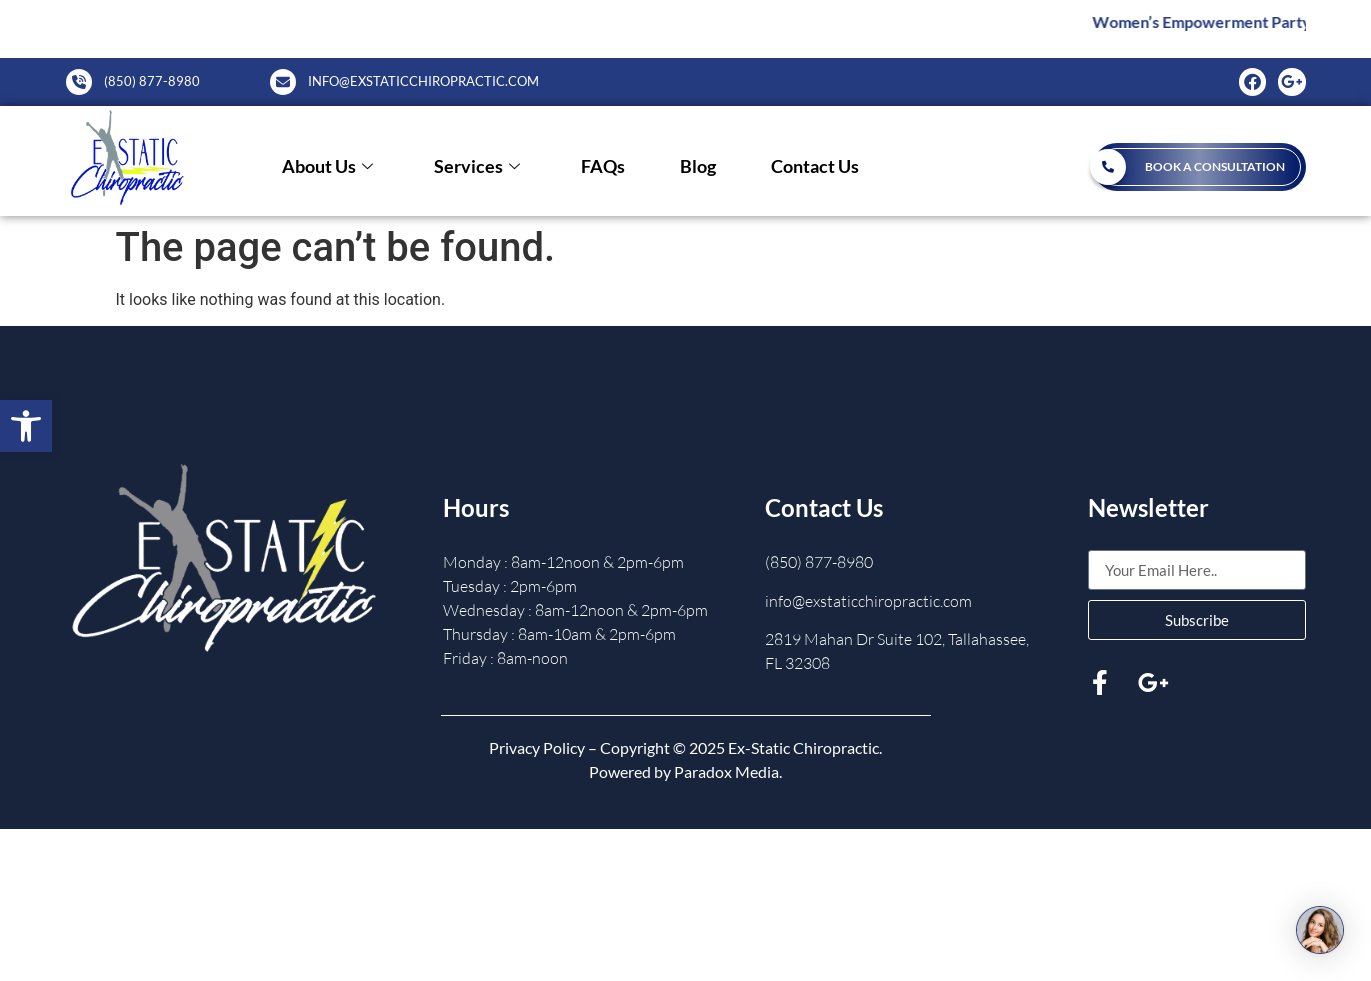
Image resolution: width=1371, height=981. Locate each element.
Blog (698, 166)
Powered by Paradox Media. (685, 771)
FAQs (603, 166)
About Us (327, 166)
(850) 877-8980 (819, 562)
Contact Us (815, 166)
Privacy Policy (537, 747)
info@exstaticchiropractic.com (868, 601)
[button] (26, 426)
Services (477, 166)
